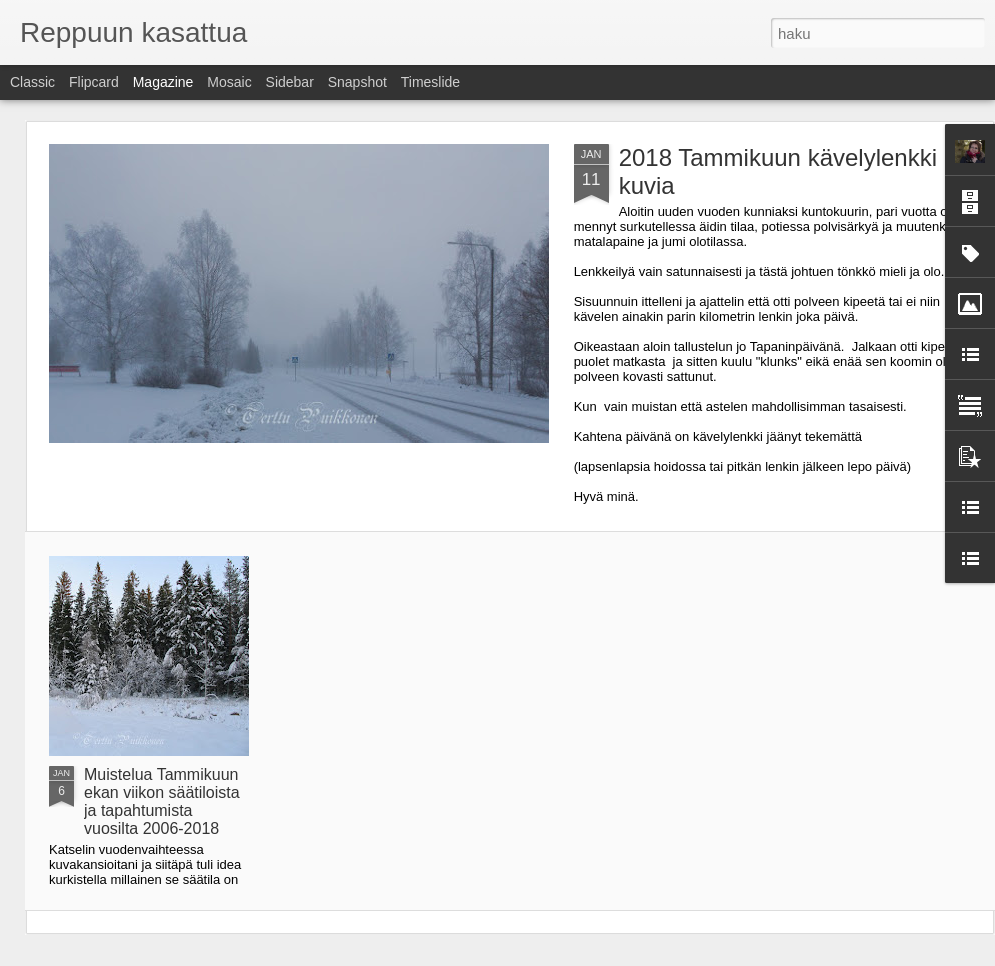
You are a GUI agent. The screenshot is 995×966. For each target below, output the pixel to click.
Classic (32, 82)
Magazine (163, 82)
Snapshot (357, 82)
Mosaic (229, 82)
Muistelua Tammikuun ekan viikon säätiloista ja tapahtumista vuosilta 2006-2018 (162, 801)
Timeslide (430, 82)
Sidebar (290, 82)
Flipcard (94, 82)
